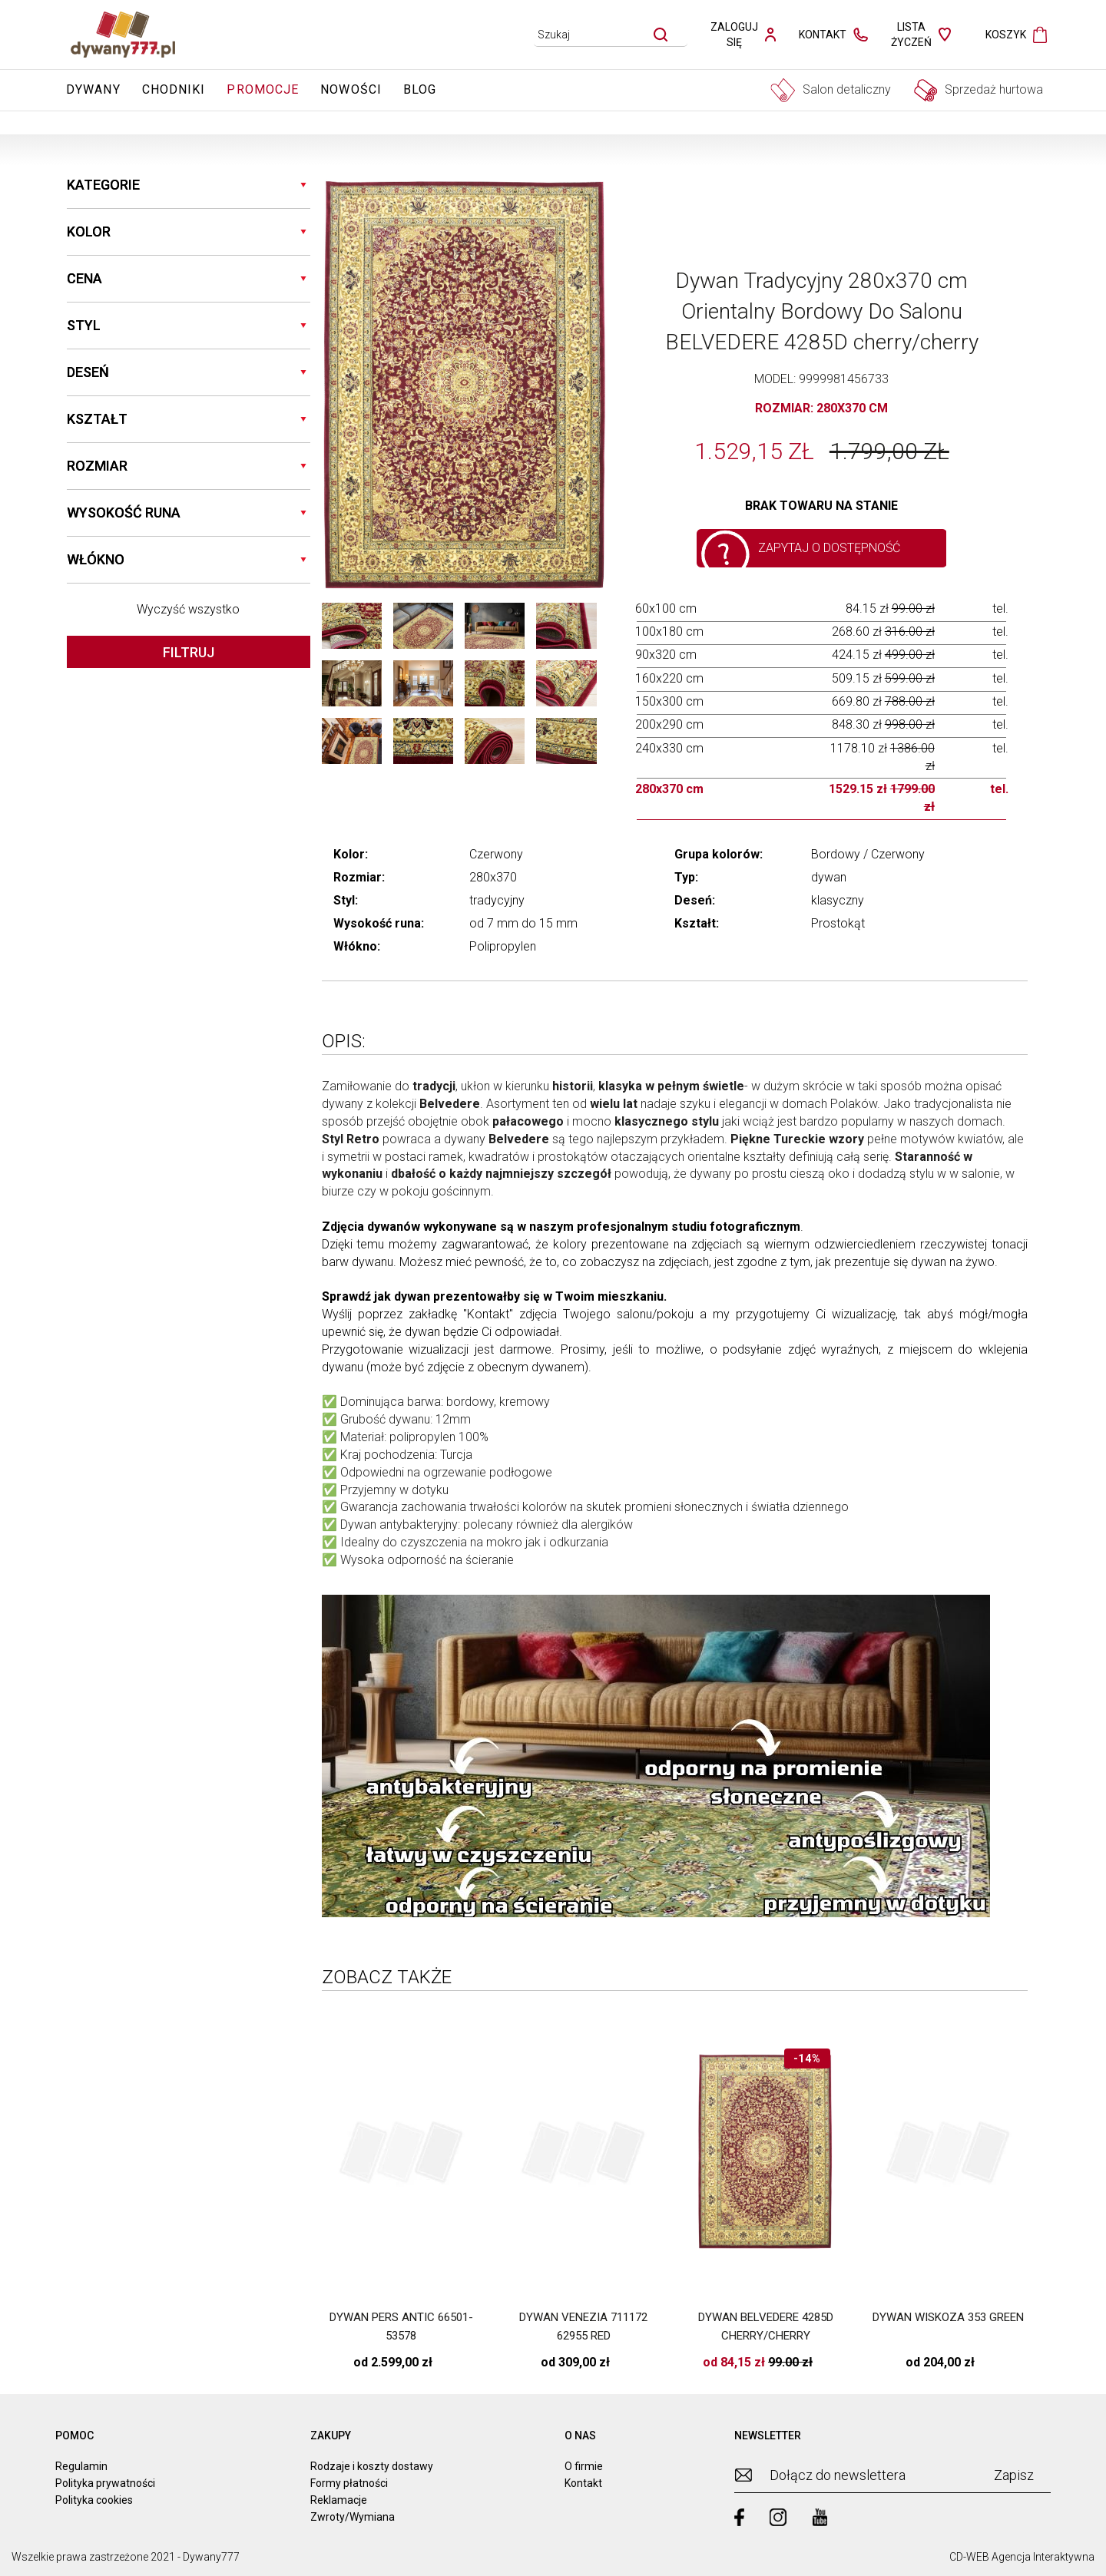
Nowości (351, 89)
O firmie (584, 2466)
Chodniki (174, 89)
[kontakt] (833, 34)
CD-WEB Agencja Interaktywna (1021, 2557)
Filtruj (188, 652)
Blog (419, 89)
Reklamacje (338, 2500)
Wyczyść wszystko (188, 609)
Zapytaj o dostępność (829, 548)
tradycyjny (497, 900)
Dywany (93, 89)
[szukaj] (660, 34)
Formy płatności (349, 2483)
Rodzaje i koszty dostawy (371, 2466)
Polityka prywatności (105, 2483)
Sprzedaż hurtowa (978, 90)
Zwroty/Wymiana (352, 2517)
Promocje (263, 89)
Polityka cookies (94, 2500)
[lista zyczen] (920, 34)
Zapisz (1014, 2475)
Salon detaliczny (830, 90)
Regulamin (81, 2466)
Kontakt (488, 1314)
